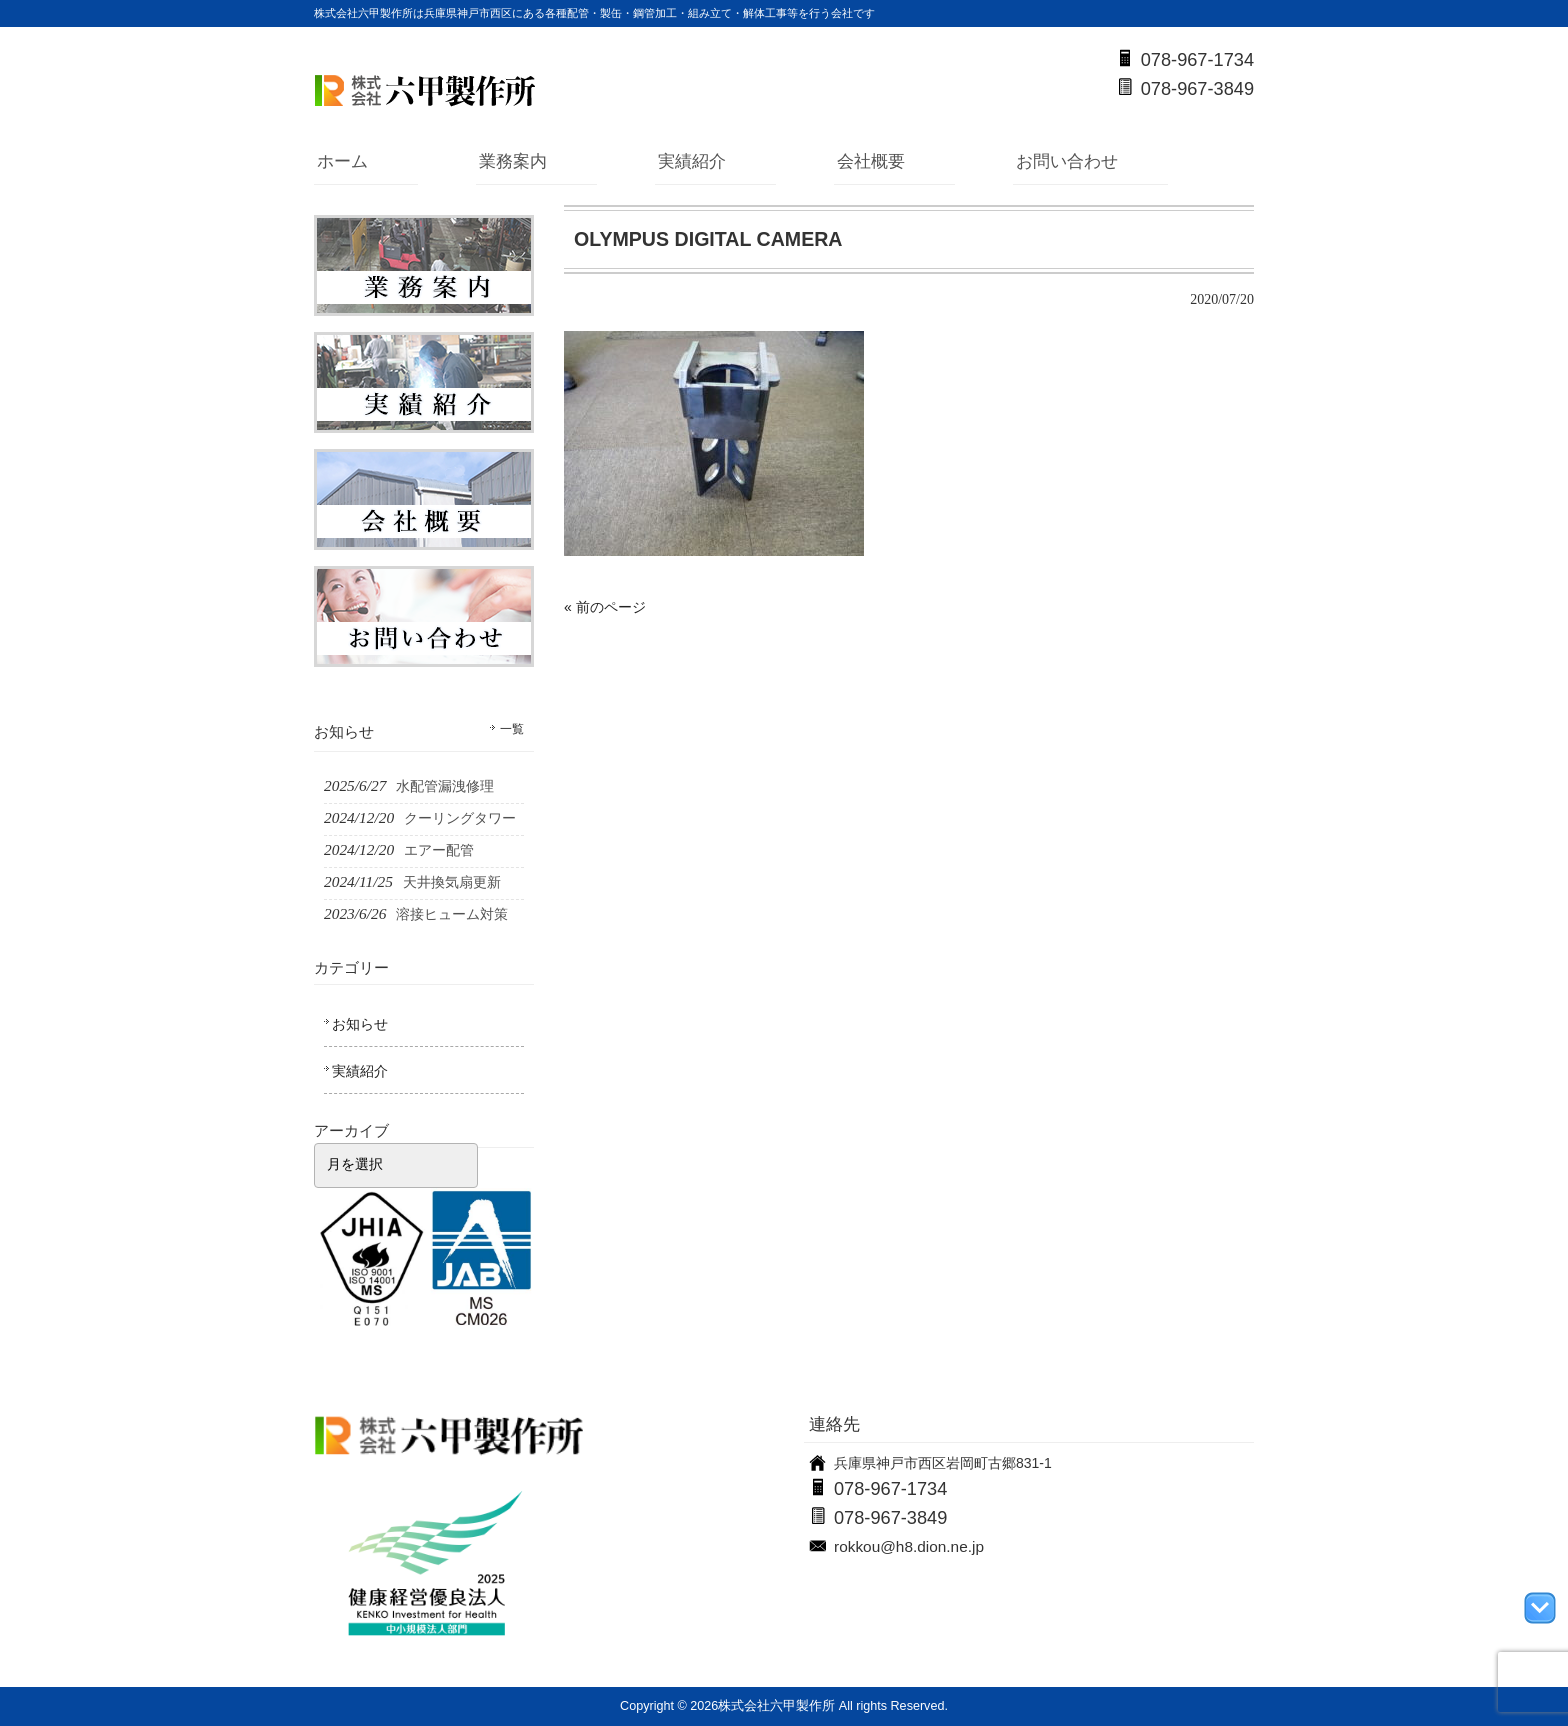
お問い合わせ (1067, 161)
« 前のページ (605, 607)
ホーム (342, 161)
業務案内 (513, 161)
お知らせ (360, 1024)
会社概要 (871, 161)
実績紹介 (692, 161)
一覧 (512, 729)
